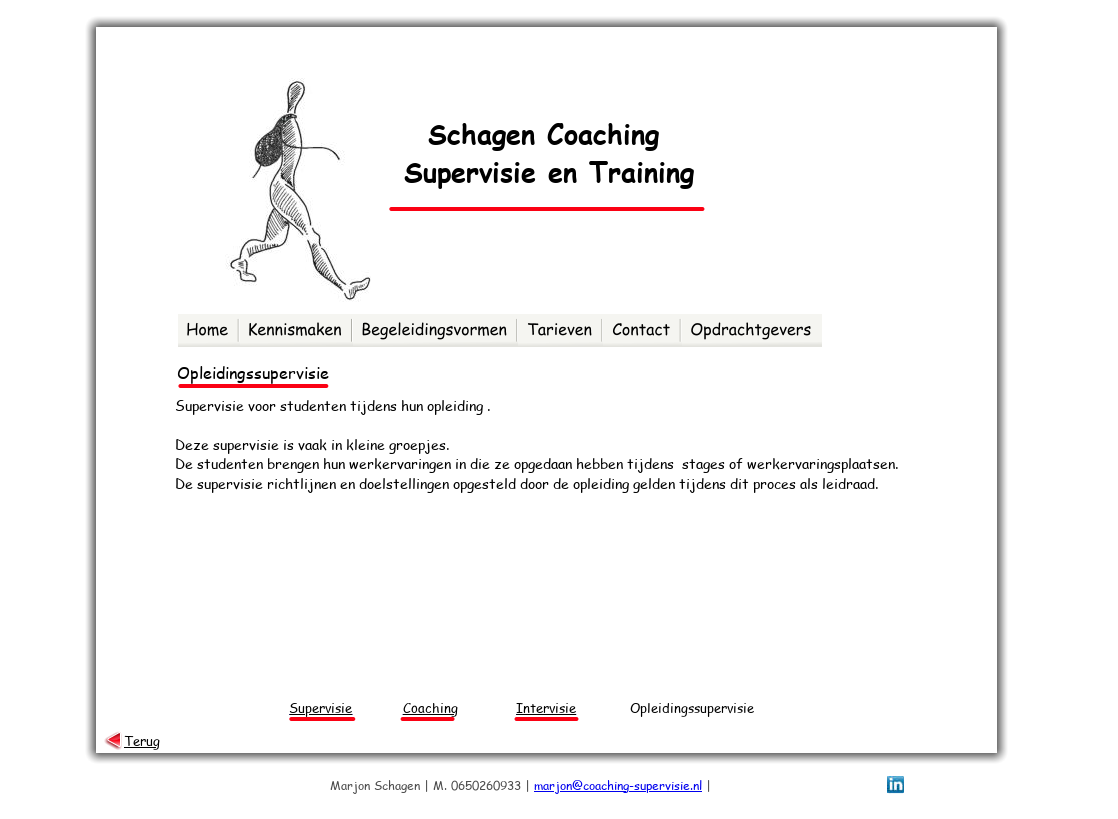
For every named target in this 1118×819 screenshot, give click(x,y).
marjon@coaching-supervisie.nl (618, 785)
